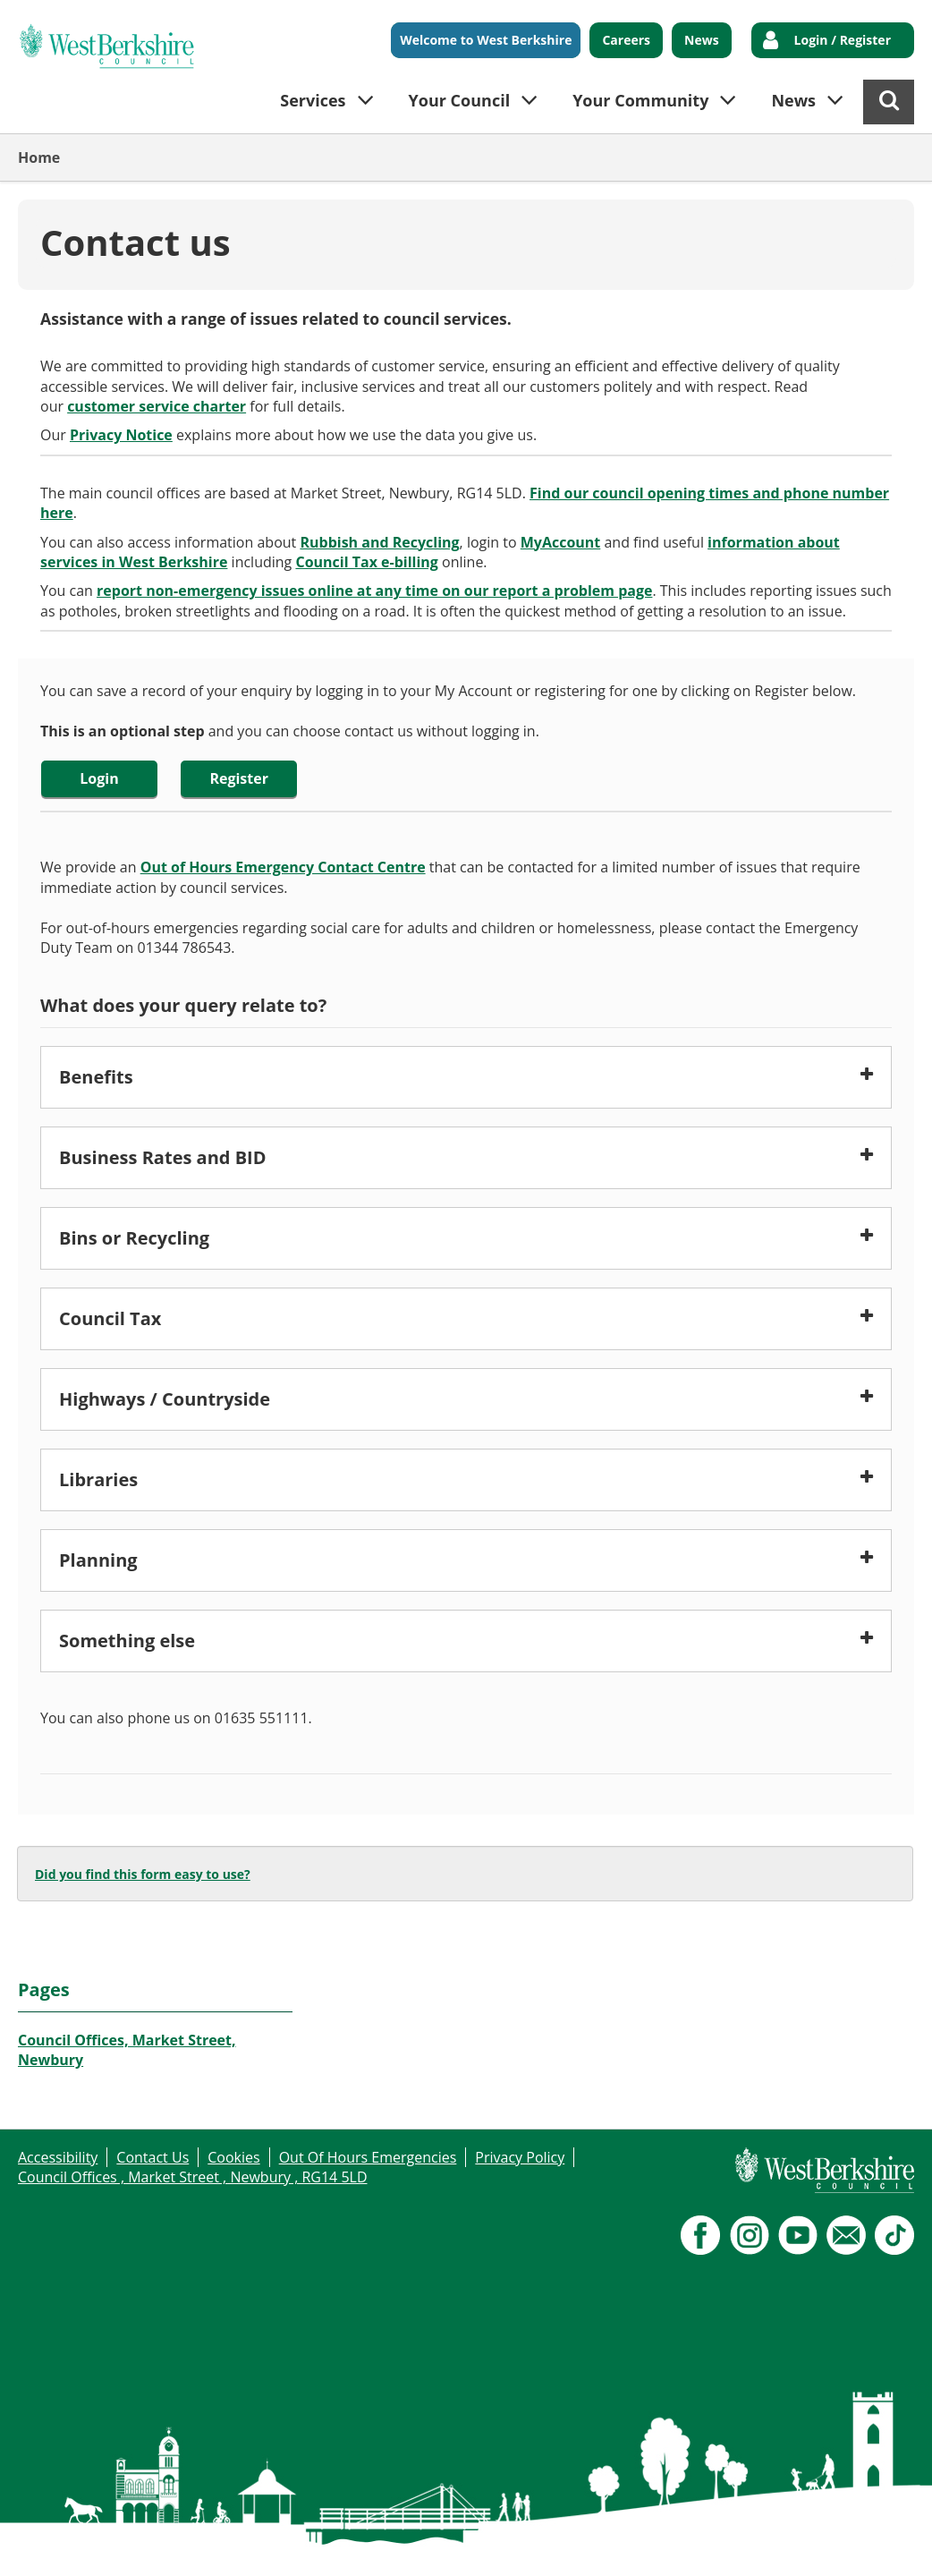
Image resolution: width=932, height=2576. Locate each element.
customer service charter (156, 406)
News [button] (793, 100)
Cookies (233, 2157)
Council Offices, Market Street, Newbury (127, 2050)
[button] (466, 1077)
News (701, 39)
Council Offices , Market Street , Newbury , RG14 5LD (193, 2177)
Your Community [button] (640, 100)
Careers (626, 39)
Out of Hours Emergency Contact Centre (283, 867)
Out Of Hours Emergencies (368, 2157)
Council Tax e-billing (366, 562)
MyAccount (561, 542)
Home (39, 157)
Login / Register (842, 39)
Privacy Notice (121, 435)
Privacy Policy (519, 2157)
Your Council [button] (460, 100)
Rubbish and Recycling (379, 542)
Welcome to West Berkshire (486, 39)
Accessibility (57, 2157)
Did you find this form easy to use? (142, 1874)
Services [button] (312, 100)
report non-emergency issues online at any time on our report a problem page (374, 590)
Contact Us (152, 2157)
